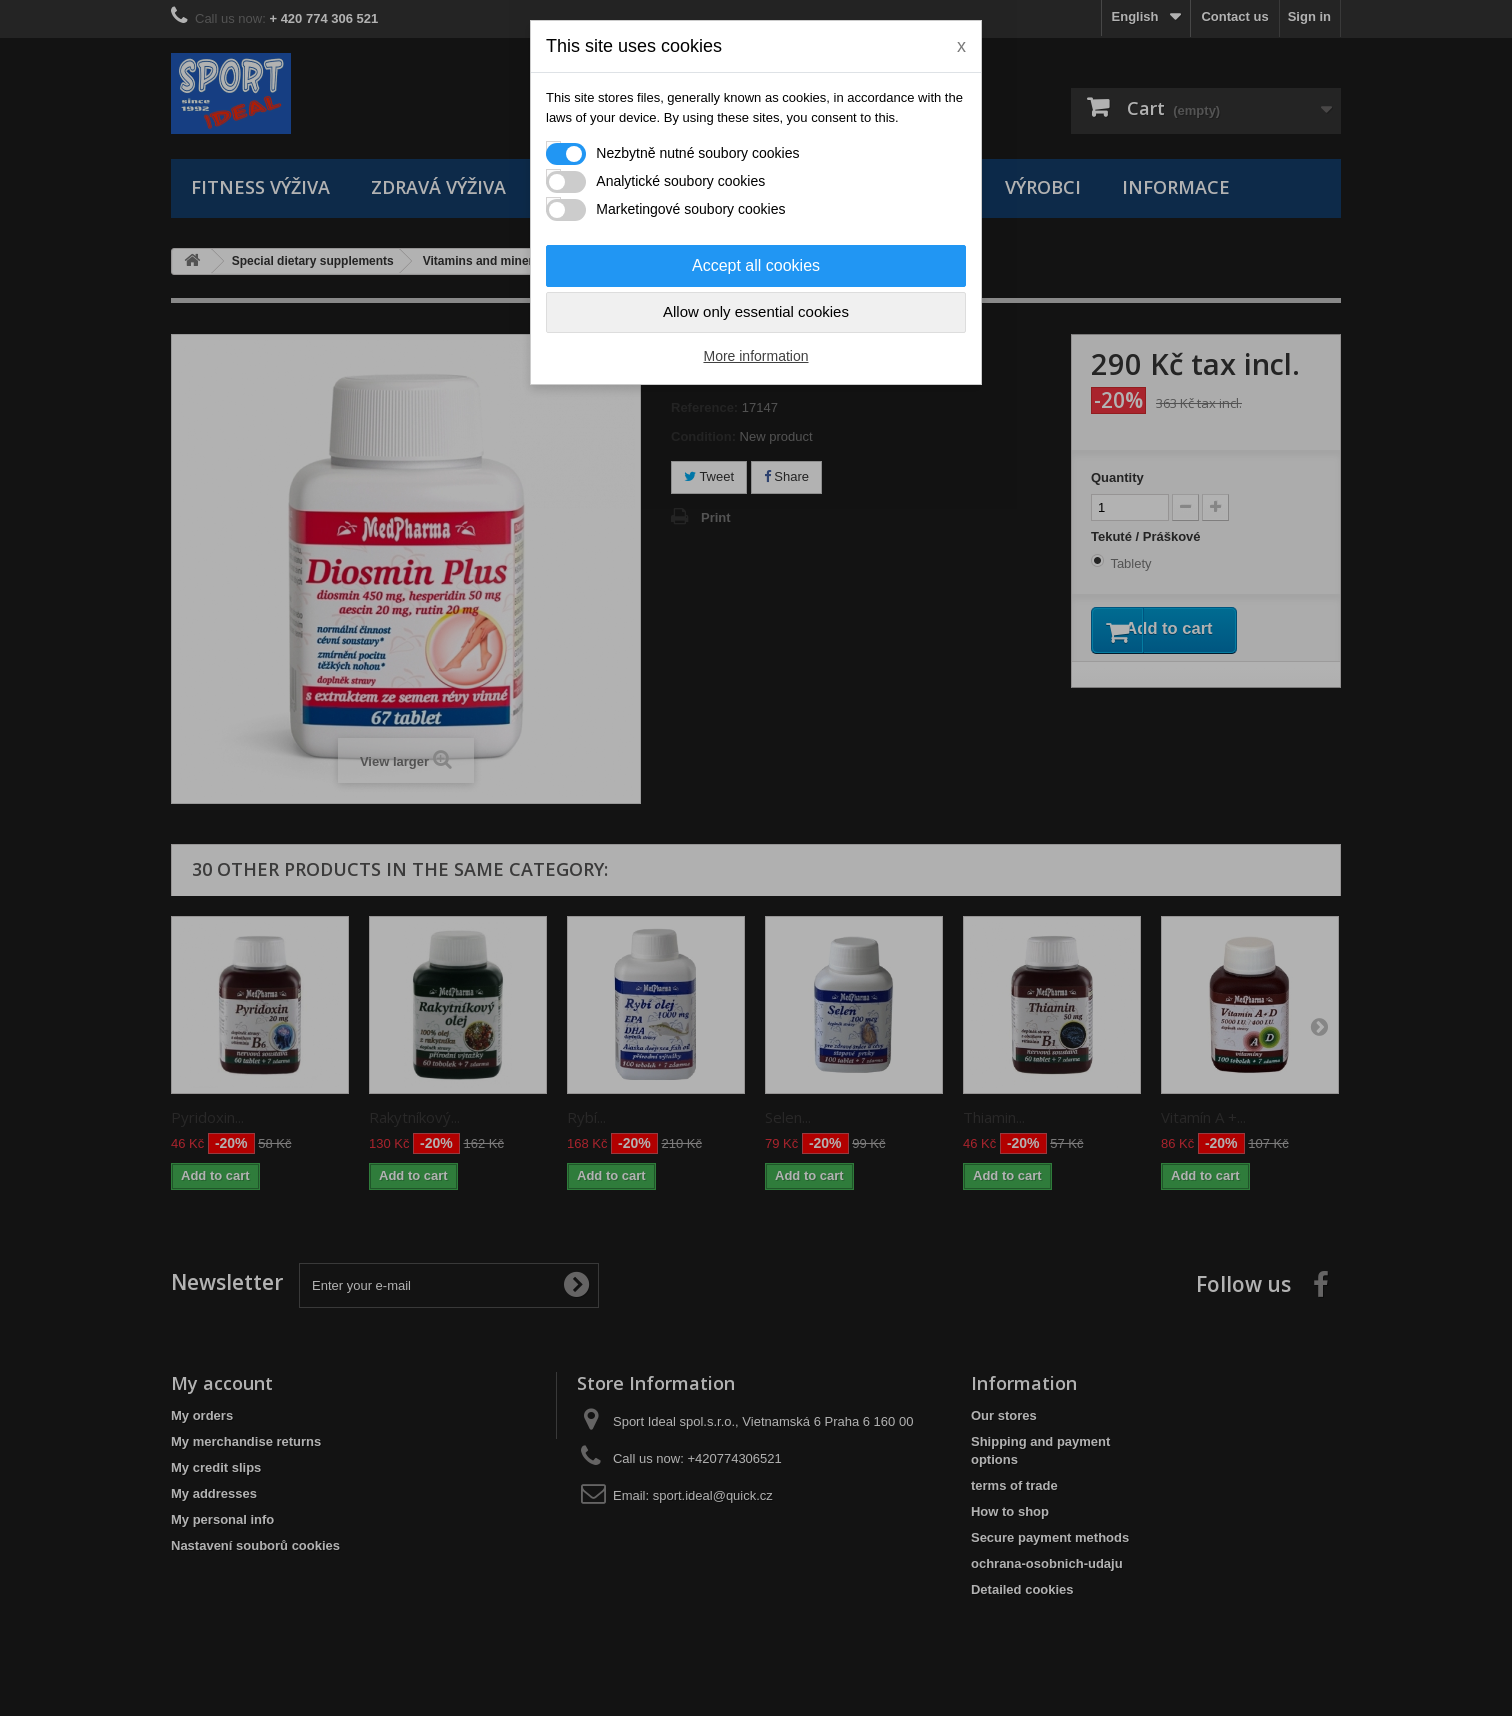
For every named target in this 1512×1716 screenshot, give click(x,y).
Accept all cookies (756, 265)
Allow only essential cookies (756, 311)
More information (755, 356)
